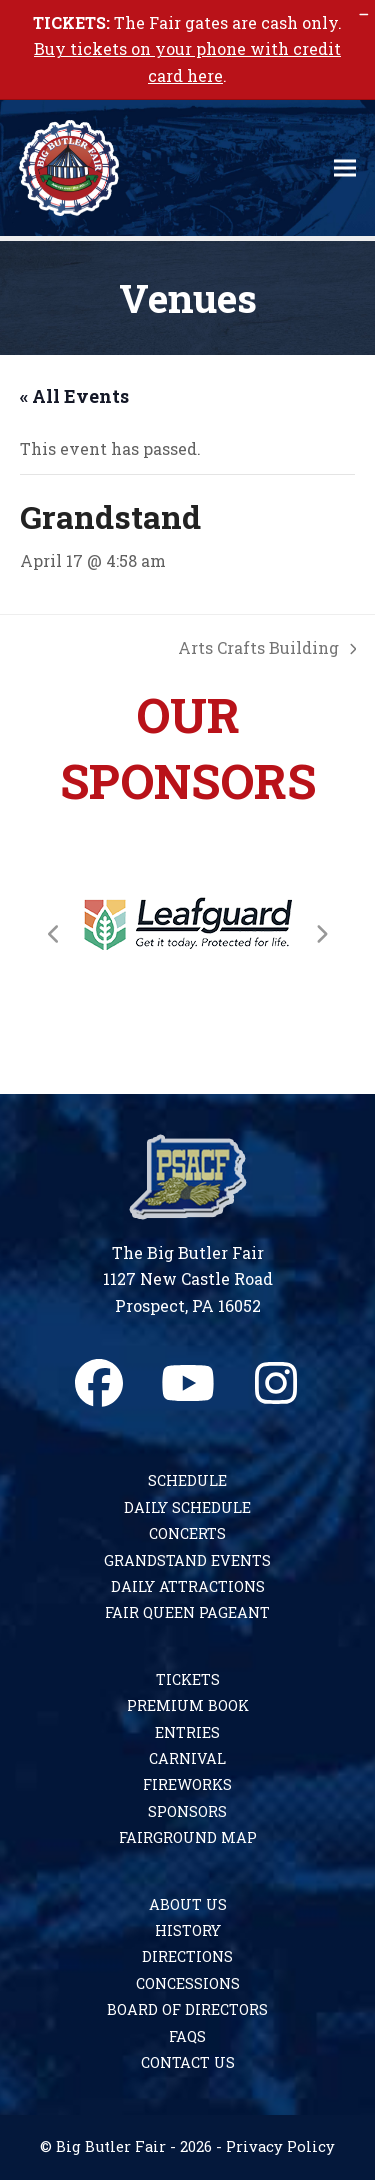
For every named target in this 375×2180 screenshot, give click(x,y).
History (188, 1930)
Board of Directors (187, 2009)
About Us (188, 1904)
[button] (345, 168)
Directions (187, 1956)
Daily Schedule (187, 1507)
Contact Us (188, 2062)
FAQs (187, 2036)
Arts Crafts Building (267, 646)
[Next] (321, 934)
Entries (187, 1732)
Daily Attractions (188, 1586)
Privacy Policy (280, 2146)
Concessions (188, 1983)
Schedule (187, 1480)
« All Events (74, 396)
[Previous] (54, 934)
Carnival (187, 1758)
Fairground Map (188, 1837)
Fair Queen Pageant (187, 1612)
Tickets (188, 1679)
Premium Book (188, 1705)
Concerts (187, 1533)
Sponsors (187, 1811)
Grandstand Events (187, 1560)
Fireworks (187, 1784)
